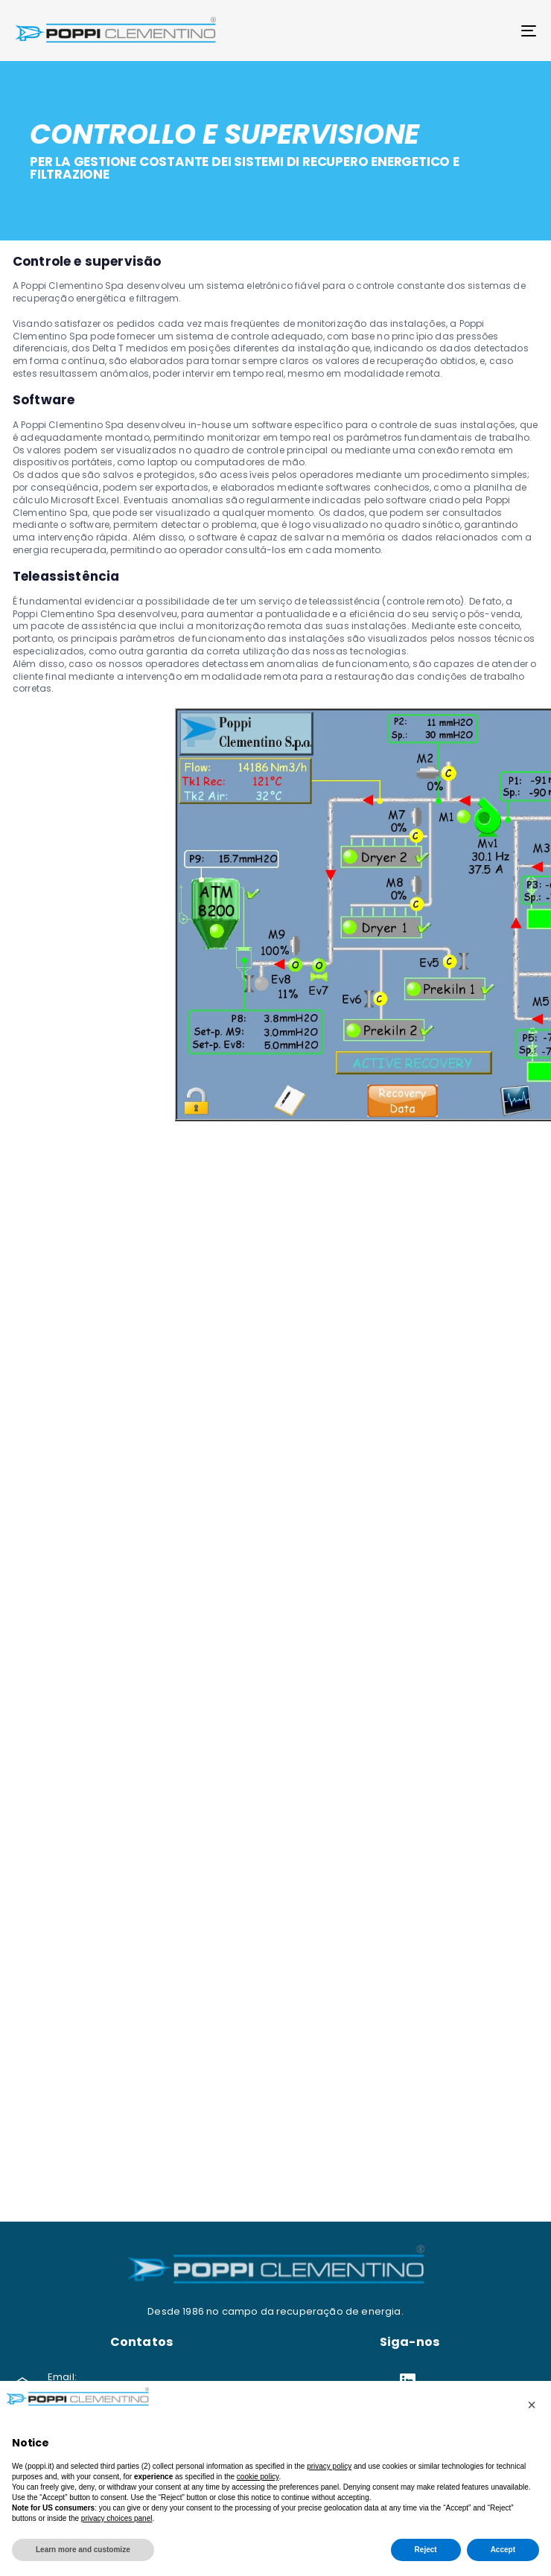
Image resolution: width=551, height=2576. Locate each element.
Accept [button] (503, 2549)
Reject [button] (426, 2549)
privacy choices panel (117, 2518)
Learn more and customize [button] (83, 2549)
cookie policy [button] (258, 2477)
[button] (532, 2405)
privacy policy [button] (329, 2466)
